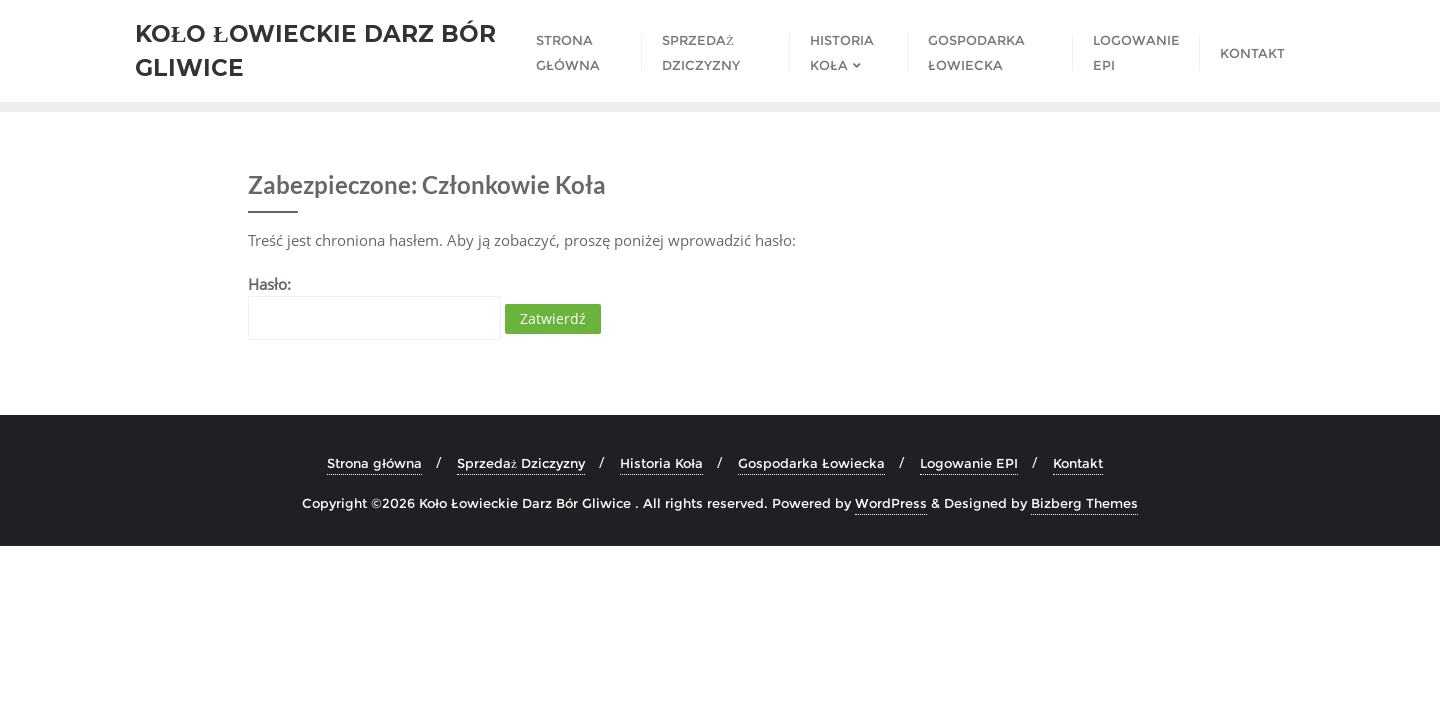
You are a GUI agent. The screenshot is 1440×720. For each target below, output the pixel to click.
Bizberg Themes (1084, 503)
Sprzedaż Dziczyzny (521, 463)
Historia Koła (661, 463)
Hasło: (374, 307)
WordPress (891, 503)
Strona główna (374, 463)
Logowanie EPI (969, 463)
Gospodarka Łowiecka (811, 463)
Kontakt (1078, 463)
